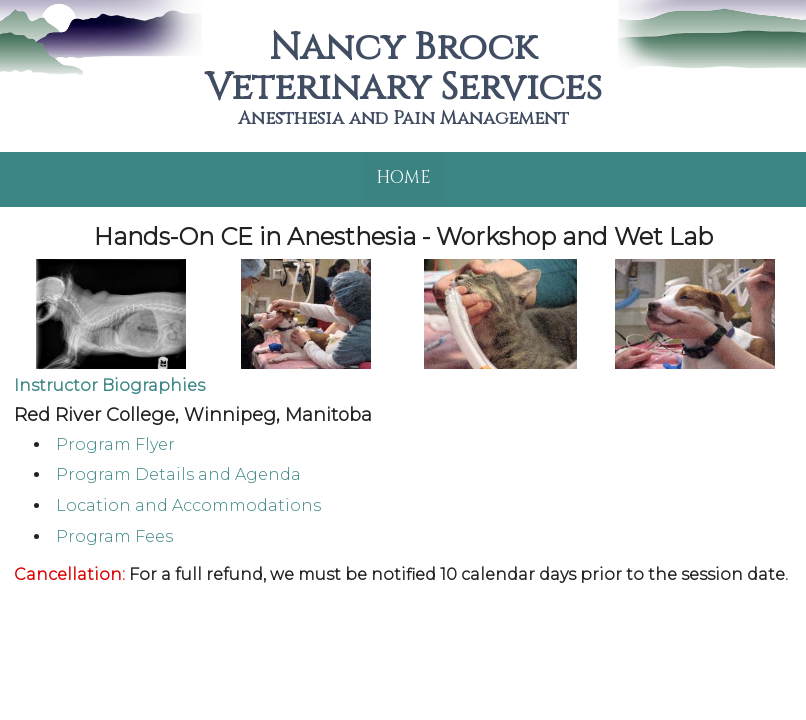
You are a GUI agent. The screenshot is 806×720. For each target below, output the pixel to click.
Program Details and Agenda (178, 474)
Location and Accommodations (188, 505)
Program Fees (114, 536)
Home (403, 177)
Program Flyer (115, 444)
